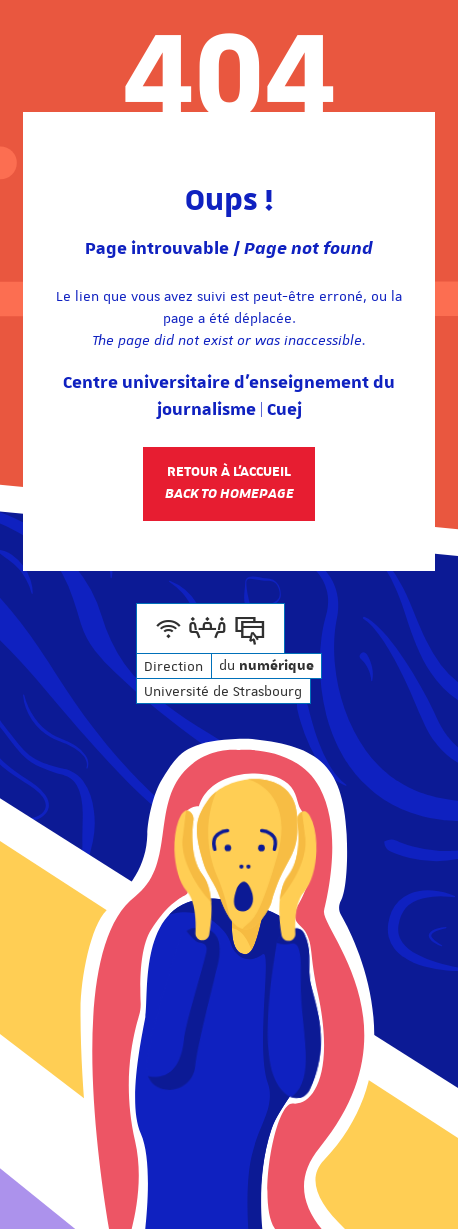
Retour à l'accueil (229, 483)
